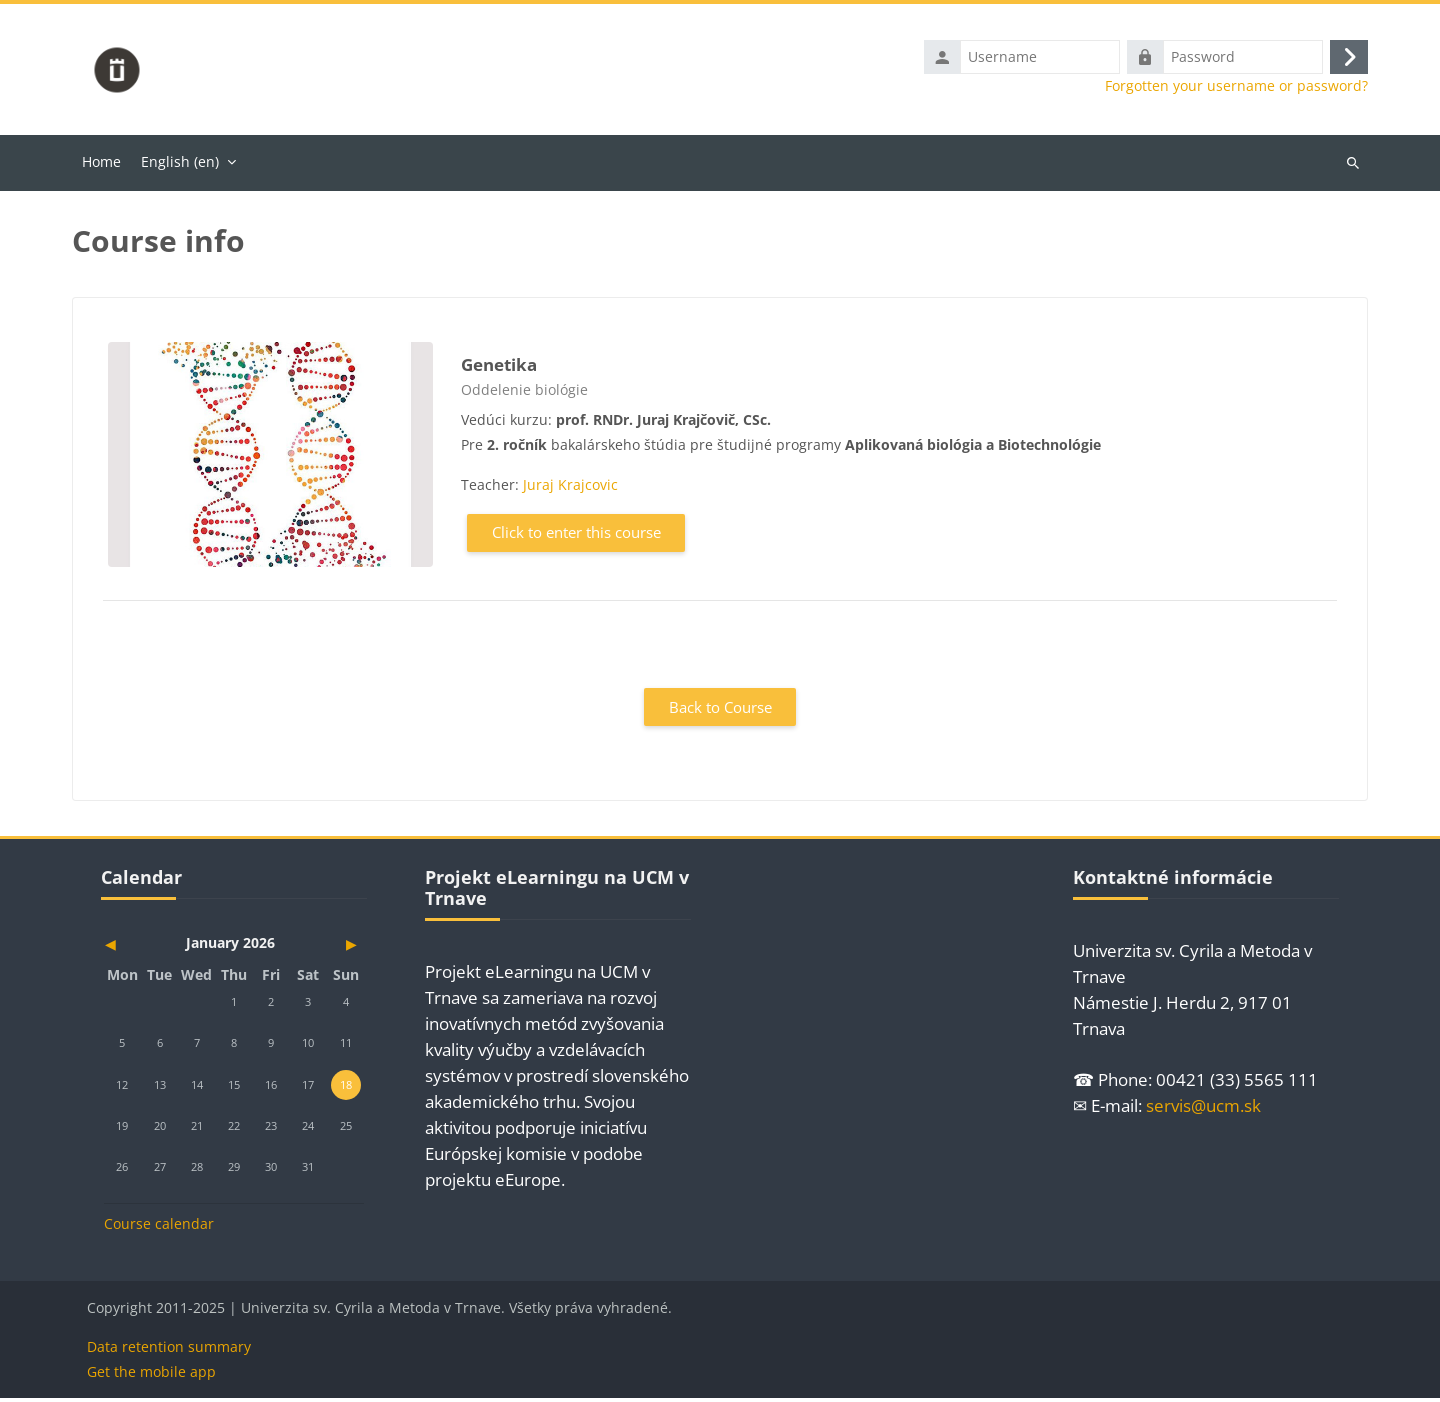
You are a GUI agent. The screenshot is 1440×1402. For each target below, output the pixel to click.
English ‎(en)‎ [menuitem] (180, 164)
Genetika (499, 367)
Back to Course (720, 710)
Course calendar (159, 1227)
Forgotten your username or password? (1236, 88)
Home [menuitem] (101, 164)
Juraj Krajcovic (570, 488)
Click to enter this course (576, 536)
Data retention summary (169, 1350)
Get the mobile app (151, 1375)
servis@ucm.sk (1203, 1109)
